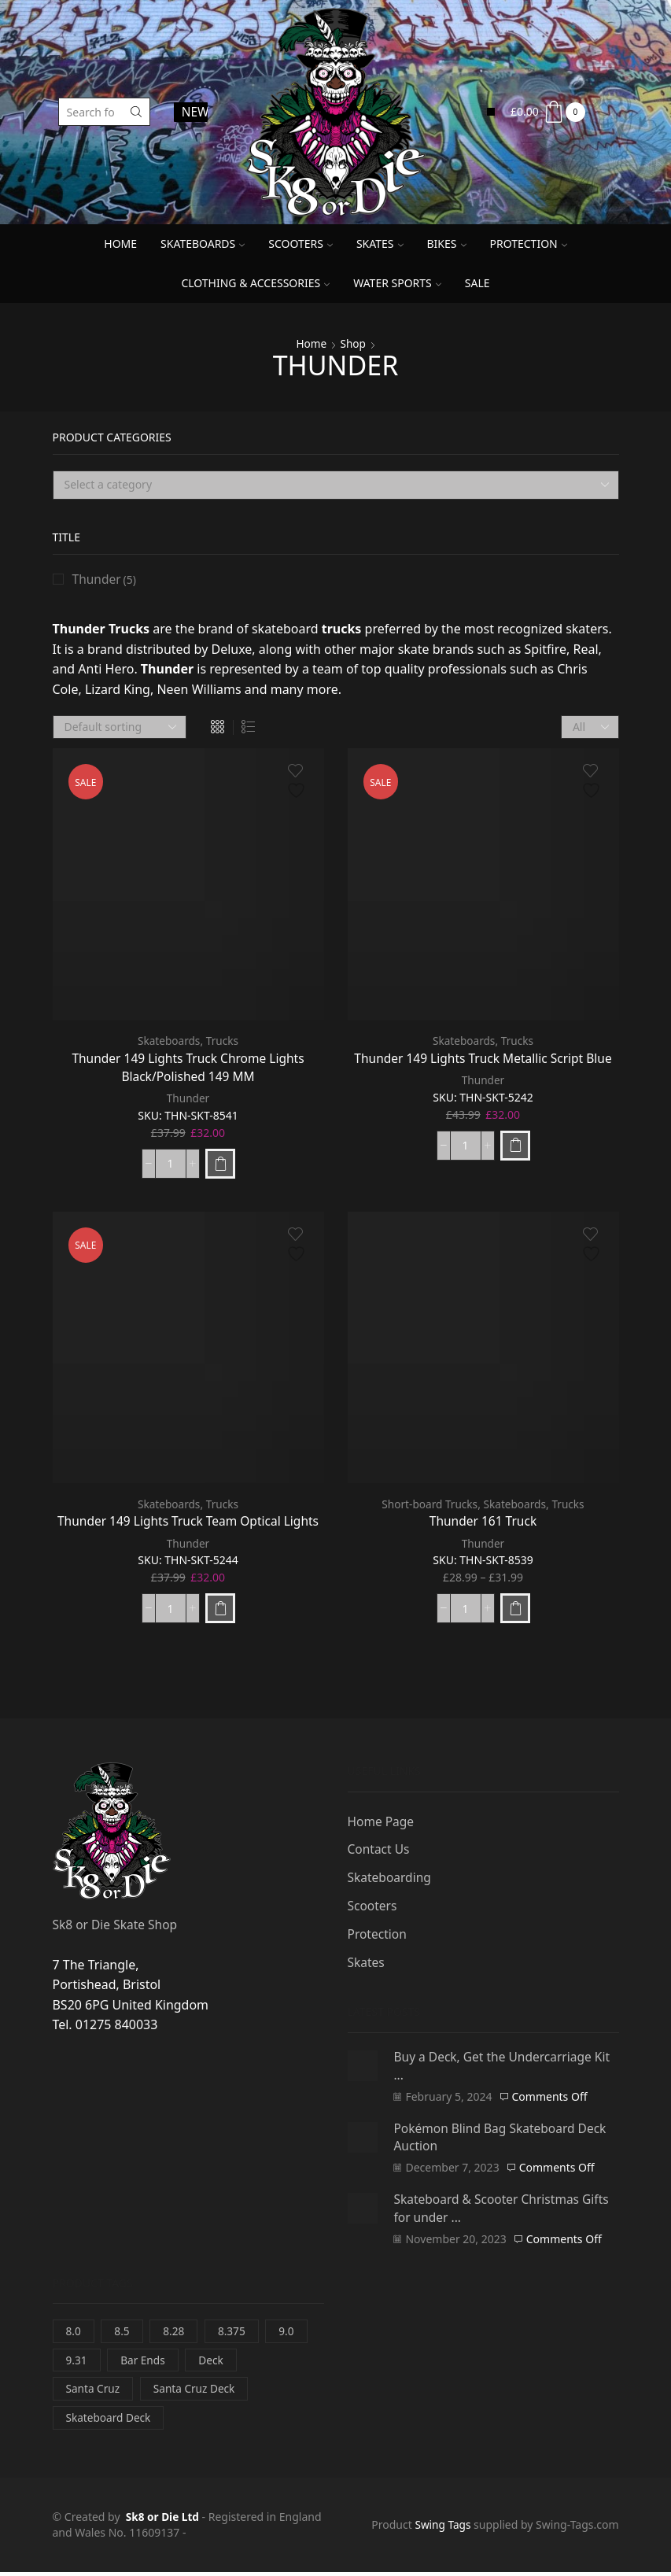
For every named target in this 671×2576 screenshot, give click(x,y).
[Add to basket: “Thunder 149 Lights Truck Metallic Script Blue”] (515, 1146)
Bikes (446, 243)
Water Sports (397, 282)
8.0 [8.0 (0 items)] (74, 2332)
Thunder (188, 1099)
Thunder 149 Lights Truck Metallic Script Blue (483, 1058)
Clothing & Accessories (255, 282)
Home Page (382, 1821)
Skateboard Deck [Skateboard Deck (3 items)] (109, 2421)
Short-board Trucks (428, 1504)
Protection (528, 243)
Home (120, 243)
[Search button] (136, 111)
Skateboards (202, 243)
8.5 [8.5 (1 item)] (123, 2332)
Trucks (222, 1041)
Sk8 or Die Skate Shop (117, 1924)
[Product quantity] (171, 1164)
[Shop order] (119, 728)
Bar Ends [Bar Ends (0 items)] (144, 2362)
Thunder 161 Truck (483, 1521)
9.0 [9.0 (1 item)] (289, 2332)
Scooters (300, 243)
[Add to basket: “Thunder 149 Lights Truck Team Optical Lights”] (220, 1609)
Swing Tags (441, 2528)
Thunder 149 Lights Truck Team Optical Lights (187, 1521)
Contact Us (379, 1850)
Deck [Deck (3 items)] (213, 2362)
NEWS (195, 112)
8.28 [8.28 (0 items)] (175, 2332)
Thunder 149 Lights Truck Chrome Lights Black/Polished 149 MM (188, 1068)
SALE (477, 282)
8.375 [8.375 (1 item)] (233, 2332)
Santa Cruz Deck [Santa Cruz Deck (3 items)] (197, 2391)
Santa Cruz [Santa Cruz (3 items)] (94, 2391)
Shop (354, 343)
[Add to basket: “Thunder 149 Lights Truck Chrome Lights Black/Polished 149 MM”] (220, 1164)
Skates (380, 243)
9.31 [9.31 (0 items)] (77, 2362)
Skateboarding (390, 1879)
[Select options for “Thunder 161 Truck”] (515, 1609)
